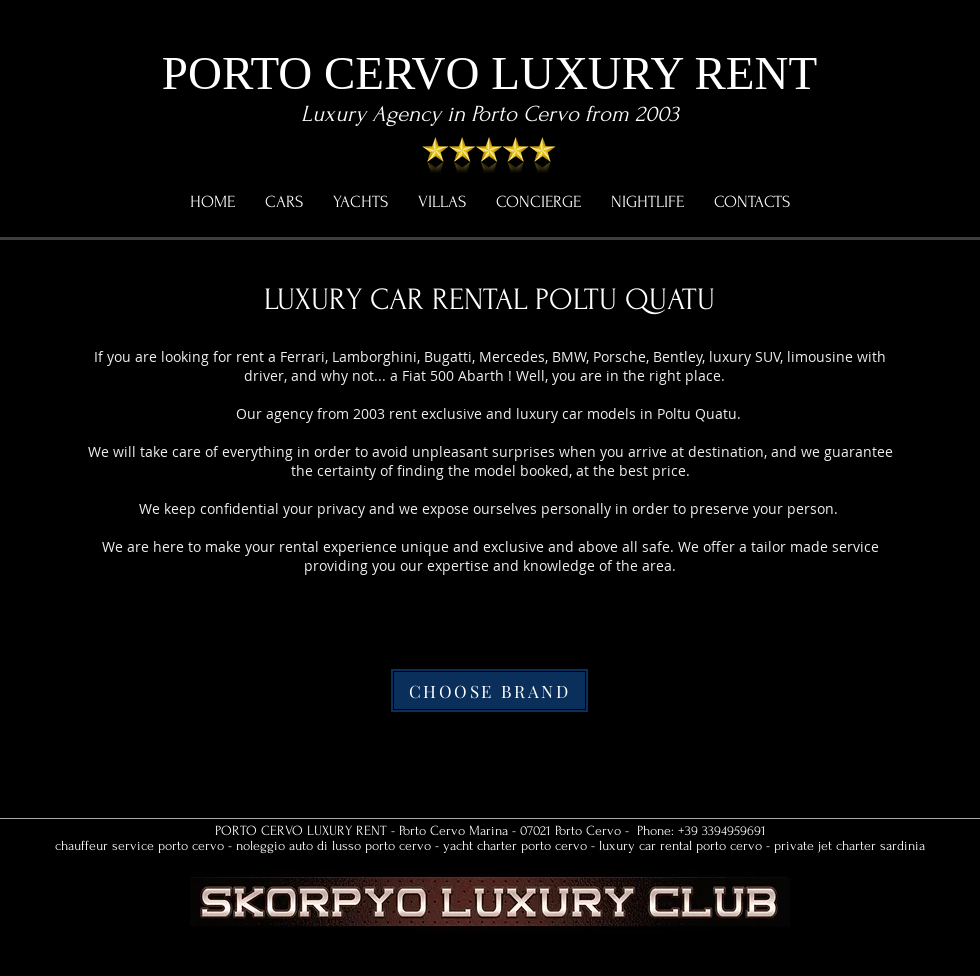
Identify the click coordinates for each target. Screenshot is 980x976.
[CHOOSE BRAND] (489, 690)
